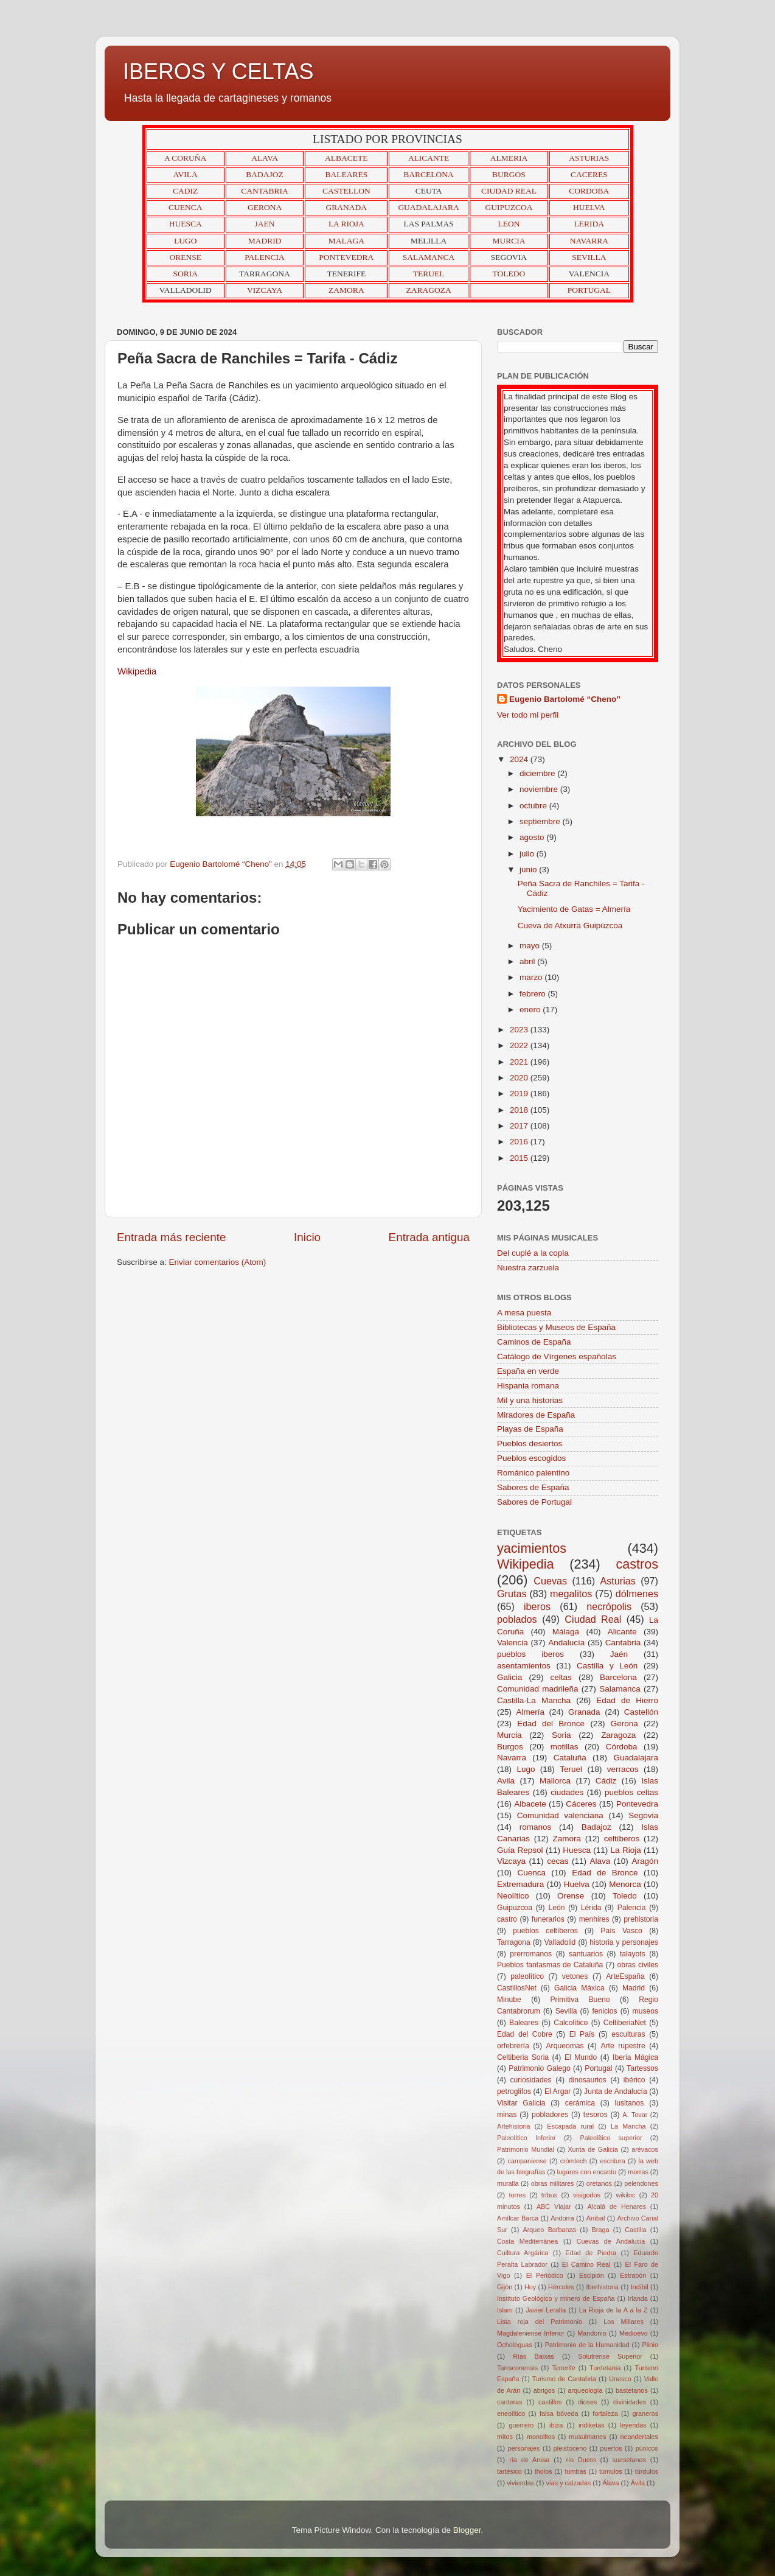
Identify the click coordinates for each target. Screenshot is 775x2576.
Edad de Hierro (627, 1700)
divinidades (629, 2402)
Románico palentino (533, 1472)
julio (528, 853)
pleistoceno (570, 2448)
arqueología (585, 2390)
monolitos (541, 2436)
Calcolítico (571, 2022)
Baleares (523, 2022)
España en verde (528, 1371)
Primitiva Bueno (580, 1999)
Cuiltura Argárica (522, 2252)
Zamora (567, 1838)
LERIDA (589, 223)
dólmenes (637, 1593)
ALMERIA (509, 158)
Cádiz (606, 1780)
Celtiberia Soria (523, 2057)
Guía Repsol (520, 1850)
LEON (509, 223)
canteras (509, 2402)
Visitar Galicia (521, 2103)
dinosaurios (587, 2080)
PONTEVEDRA (346, 257)
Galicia (509, 1677)
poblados (517, 1619)
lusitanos (629, 2103)
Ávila (638, 2483)
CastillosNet (517, 1988)
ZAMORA (346, 290)
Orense (570, 1895)
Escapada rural (570, 2126)
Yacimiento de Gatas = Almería (574, 909)
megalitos (571, 1593)
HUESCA (185, 223)
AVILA (185, 174)
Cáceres (581, 1803)
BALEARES (346, 174)
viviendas (520, 2483)
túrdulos (646, 2471)
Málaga (565, 1631)
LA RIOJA (346, 223)
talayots (632, 1954)
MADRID (265, 240)
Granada (584, 1712)
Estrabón (633, 2275)
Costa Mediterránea (527, 2241)
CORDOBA (589, 190)
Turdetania (604, 2367)
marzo (532, 977)
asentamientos (524, 1665)
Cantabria (623, 1642)
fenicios (604, 2011)
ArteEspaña (625, 1976)
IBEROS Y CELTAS (218, 71)
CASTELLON (346, 190)
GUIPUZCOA (508, 207)
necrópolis (608, 1606)
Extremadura (520, 1884)
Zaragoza (618, 1735)
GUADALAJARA (428, 207)
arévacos (644, 2149)
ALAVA (264, 158)
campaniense (527, 2161)
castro (507, 1919)
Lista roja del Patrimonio (539, 2321)
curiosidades (530, 2080)
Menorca (625, 1884)
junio (529, 869)
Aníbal (595, 2218)
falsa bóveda (559, 2413)
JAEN (265, 223)
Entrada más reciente (171, 1237)
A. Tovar (634, 2114)
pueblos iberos (530, 1654)
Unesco (620, 2378)
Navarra (511, 1757)
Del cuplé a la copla (533, 1253)
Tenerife (563, 2367)
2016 (520, 1141)
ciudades (567, 1792)
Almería (530, 1712)
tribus (549, 2195)
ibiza (556, 2425)
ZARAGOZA (428, 290)
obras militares (552, 2183)
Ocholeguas (514, 2344)
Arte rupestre (622, 2046)
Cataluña (570, 1757)
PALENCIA (265, 257)
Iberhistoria (602, 2287)
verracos (623, 1769)
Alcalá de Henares (617, 2206)
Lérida (591, 1907)
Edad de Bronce (605, 1872)
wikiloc (626, 2195)
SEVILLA (589, 257)
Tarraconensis (517, 2367)
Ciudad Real (593, 1619)
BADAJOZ (264, 174)
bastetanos (632, 2390)
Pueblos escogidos (531, 1458)
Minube (509, 1999)
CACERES (589, 174)
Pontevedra (637, 1803)
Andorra (562, 2218)
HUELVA (589, 207)
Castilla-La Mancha (534, 1700)
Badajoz (596, 1827)
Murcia (509, 1735)
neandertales (639, 2436)
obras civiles (637, 1965)
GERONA (265, 207)
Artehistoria (513, 2126)
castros (637, 1564)
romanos (536, 1827)
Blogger (467, 2530)
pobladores (550, 2114)
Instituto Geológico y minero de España (556, 2298)
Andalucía (566, 1642)
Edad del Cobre (524, 2034)
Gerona (624, 1723)
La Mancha (628, 2126)
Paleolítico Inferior (526, 2137)
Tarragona (513, 1942)
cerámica (580, 2103)
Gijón (504, 2287)
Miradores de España (536, 1414)
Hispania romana (528, 1385)
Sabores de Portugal (534, 1502)
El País (582, 2034)
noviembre (540, 789)
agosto (533, 837)
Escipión (591, 2275)
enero (531, 1009)
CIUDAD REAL (509, 190)
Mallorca (555, 1780)
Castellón (641, 1712)
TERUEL (429, 273)
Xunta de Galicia (592, 2149)
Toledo (625, 1895)
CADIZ (185, 190)
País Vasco (621, 1931)
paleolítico (527, 1976)
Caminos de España (534, 1341)
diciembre (538, 773)
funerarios (548, 1919)
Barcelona (618, 1677)
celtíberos (622, 1838)
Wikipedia (525, 1564)
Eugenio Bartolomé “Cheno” (564, 699)
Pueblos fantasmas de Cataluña (550, 1965)
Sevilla (566, 2011)
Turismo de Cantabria (564, 2378)
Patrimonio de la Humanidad (587, 2344)
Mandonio (591, 2333)
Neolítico (513, 1895)
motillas (565, 1746)
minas (506, 2114)
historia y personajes (623, 1942)
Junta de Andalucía (615, 2091)
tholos (543, 2471)
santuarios (586, 1954)
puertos (611, 2448)
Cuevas (550, 1580)
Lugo (525, 1769)
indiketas (592, 2425)
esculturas (628, 2034)
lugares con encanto (586, 2171)
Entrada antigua (429, 1237)
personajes (524, 2448)
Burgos (510, 1746)
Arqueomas (564, 2046)
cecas (557, 1861)
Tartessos (642, 2068)
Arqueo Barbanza (549, 2229)
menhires (594, 1919)
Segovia (643, 1815)
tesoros (595, 2114)
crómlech (573, 2161)
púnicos (647, 2448)
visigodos (586, 2195)
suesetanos (629, 2459)
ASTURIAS (589, 158)
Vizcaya (511, 1861)
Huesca (577, 1850)
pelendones (641, 2183)
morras (638, 2171)
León (556, 1907)
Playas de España (530, 1428)
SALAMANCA (429, 257)
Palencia (631, 1907)
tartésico (509, 2471)
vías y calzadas (568, 2483)
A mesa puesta (524, 1312)
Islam (505, 2310)
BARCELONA (428, 174)
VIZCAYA (264, 290)
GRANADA (346, 207)
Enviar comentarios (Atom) (217, 1262)
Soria (561, 1735)
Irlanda (638, 2298)
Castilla (635, 2229)
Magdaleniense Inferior (531, 2333)
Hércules (561, 2287)
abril (528, 961)
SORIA (185, 273)
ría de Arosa (529, 2459)
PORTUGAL (589, 290)
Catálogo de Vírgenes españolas (556, 1356)
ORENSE (185, 257)
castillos (549, 2402)
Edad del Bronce (551, 1723)
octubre (534, 805)
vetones (575, 1976)
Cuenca (532, 1872)
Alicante (622, 1631)
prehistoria (641, 1919)
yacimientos (531, 1548)
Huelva (576, 1884)
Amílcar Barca (517, 2218)
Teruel (571, 1769)
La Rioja (626, 1850)
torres (517, 2195)
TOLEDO (509, 273)
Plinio (650, 2344)
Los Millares (623, 2321)
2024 (520, 759)
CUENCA (186, 207)
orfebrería (513, 2046)
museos (646, 2011)
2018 (520, 1110)
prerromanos (531, 1954)
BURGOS (509, 174)
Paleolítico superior (611, 2137)
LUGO (185, 240)
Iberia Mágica (635, 2057)
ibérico (634, 2080)
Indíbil (639, 2287)
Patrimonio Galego (540, 2068)
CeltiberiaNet (624, 2022)
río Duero (581, 2459)
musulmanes (587, 2436)
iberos (537, 1606)
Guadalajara (635, 1757)
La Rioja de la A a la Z (613, 2310)
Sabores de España (533, 1487)
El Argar (557, 2091)
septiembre (541, 821)
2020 (520, 1077)
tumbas (575, 2471)
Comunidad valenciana (560, 1815)
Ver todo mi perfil (527, 714)
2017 (520, 1125)
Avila (506, 1780)
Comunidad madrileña (538, 1688)
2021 (520, 1061)
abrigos (544, 2390)
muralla (507, 2183)
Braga (601, 2229)
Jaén (619, 1654)
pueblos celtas (631, 1792)
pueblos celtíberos (545, 1931)
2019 (520, 1093)
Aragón (644, 1861)
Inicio (307, 1237)
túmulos (610, 2471)
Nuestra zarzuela (528, 1267)
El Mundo (581, 2057)
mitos (505, 2436)
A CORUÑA (185, 158)
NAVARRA (589, 240)
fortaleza (605, 2413)
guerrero (521, 2425)
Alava (600, 1861)
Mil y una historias (530, 1400)
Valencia (512, 1642)
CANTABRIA (264, 190)
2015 (520, 1158)
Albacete (530, 1803)
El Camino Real (586, 2264)
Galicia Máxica (579, 1988)
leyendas (633, 2425)
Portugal (598, 2068)
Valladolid (560, 1942)
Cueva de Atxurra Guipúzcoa (570, 925)
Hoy (530, 2287)
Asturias (617, 1580)
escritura (612, 2161)
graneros (645, 2413)
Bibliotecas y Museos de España (556, 1327)
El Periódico (544, 2275)
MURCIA (508, 240)
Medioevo (633, 2333)
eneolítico (511, 2413)
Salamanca (620, 1688)
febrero (534, 993)
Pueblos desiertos (529, 1443)
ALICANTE (429, 158)
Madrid (633, 1988)
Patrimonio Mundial (525, 2149)
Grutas (512, 1593)
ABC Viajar (554, 2206)
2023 (520, 1029)
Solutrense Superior (610, 2356)
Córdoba (622, 1746)
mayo (531, 945)
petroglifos (514, 2091)
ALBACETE (346, 158)
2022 (520, 1045)
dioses (587, 2402)
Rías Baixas (533, 2356)
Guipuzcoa (514, 1907)
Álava (610, 2483)
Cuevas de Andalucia (611, 2241)
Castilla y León (607, 1665)
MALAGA (346, 240)
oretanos (599, 2183)
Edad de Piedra (591, 2252)
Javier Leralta (546, 2310)
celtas (561, 1677)
